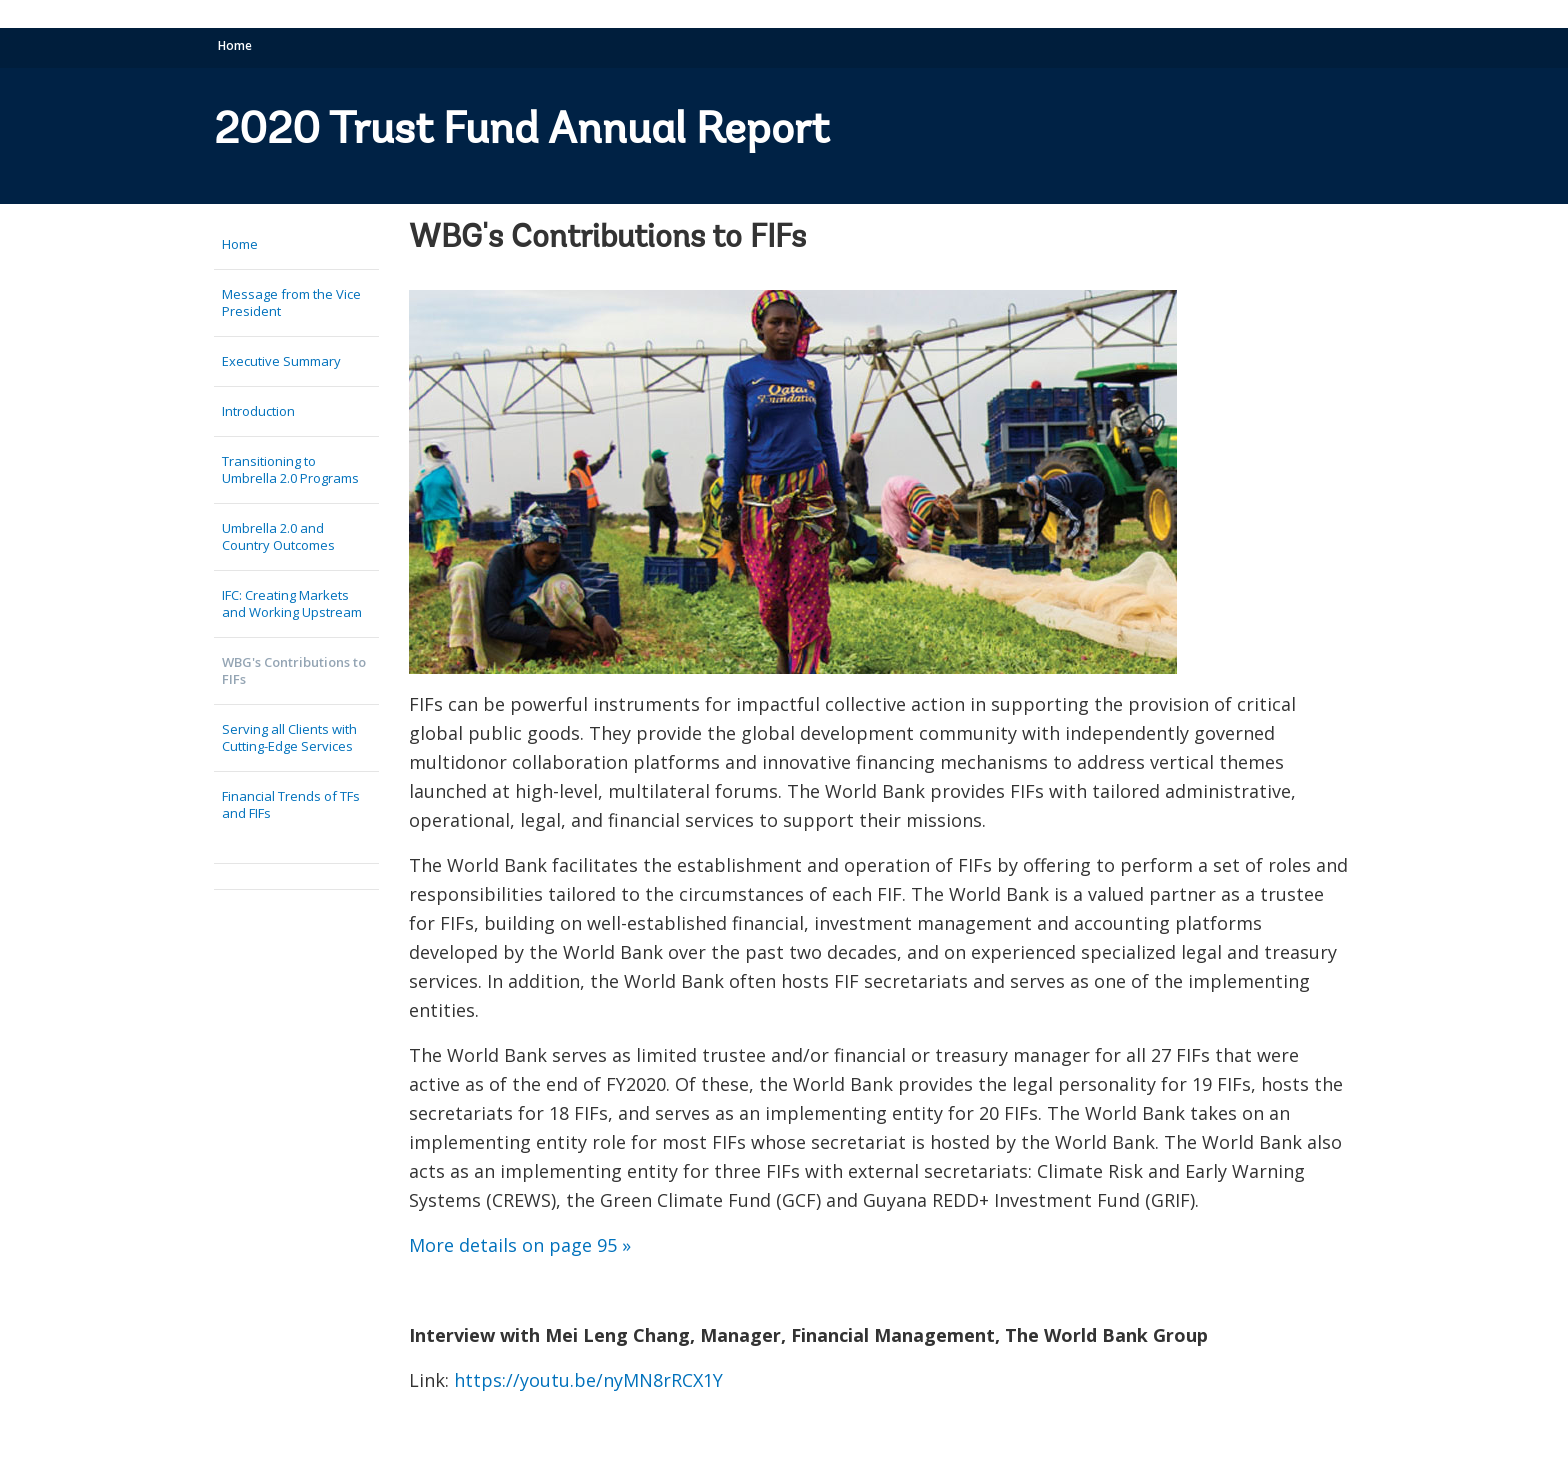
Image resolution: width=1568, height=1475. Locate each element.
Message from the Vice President (291, 302)
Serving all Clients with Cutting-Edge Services (289, 737)
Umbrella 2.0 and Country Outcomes (278, 536)
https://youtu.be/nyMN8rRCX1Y (591, 1380)
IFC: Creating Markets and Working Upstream (292, 603)
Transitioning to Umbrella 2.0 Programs (290, 469)
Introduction (258, 411)
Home (235, 45)
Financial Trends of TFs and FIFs (291, 804)
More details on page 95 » (520, 1245)
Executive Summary (281, 361)
